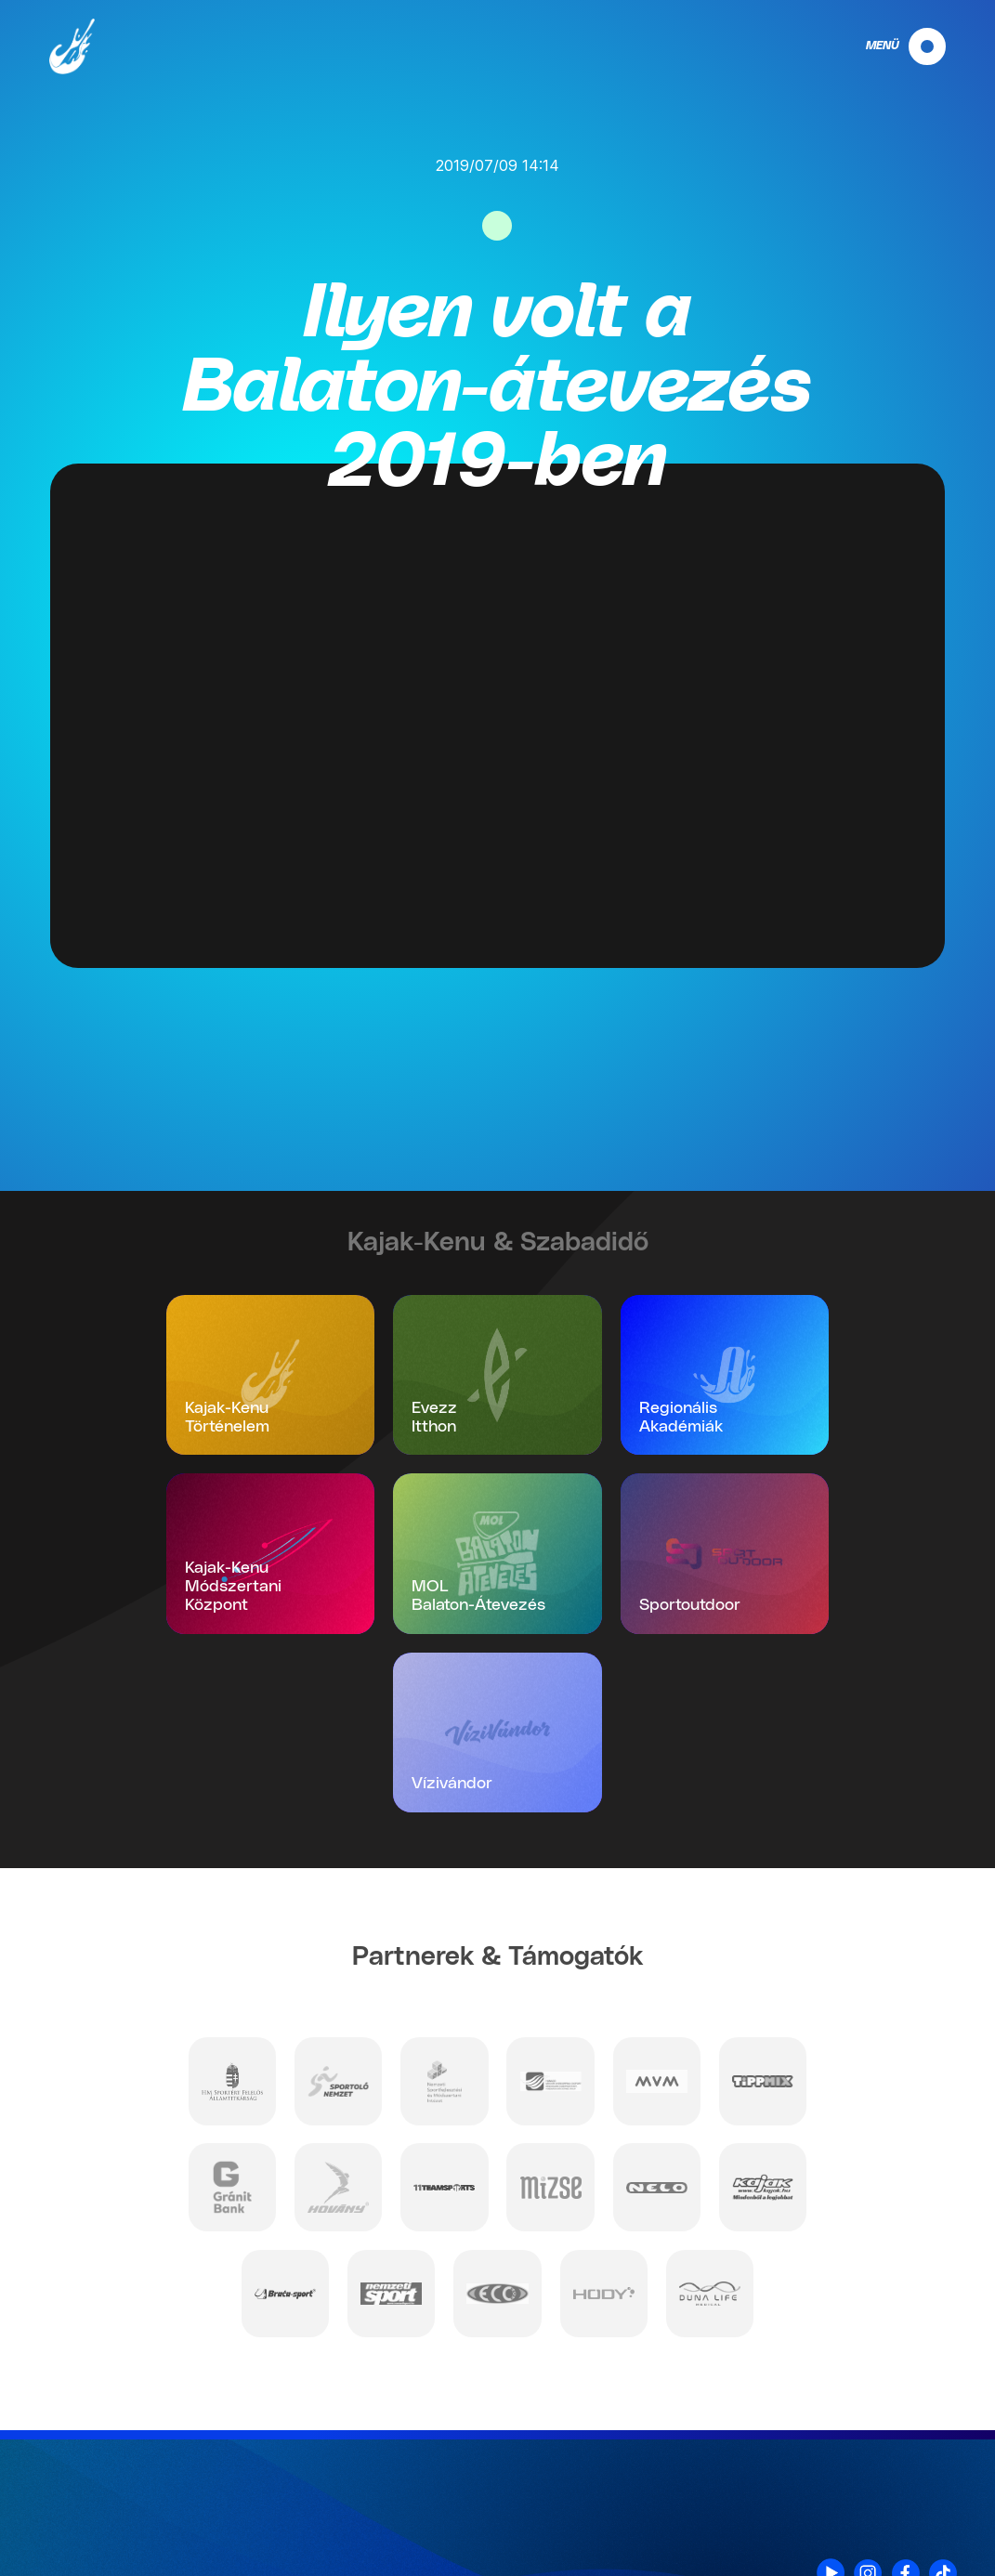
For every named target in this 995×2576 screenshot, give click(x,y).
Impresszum (915, 2483)
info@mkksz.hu (195, 2530)
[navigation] (889, 46)
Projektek (926, 2531)
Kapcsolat (923, 2434)
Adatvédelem (913, 2459)
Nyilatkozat (920, 2507)
